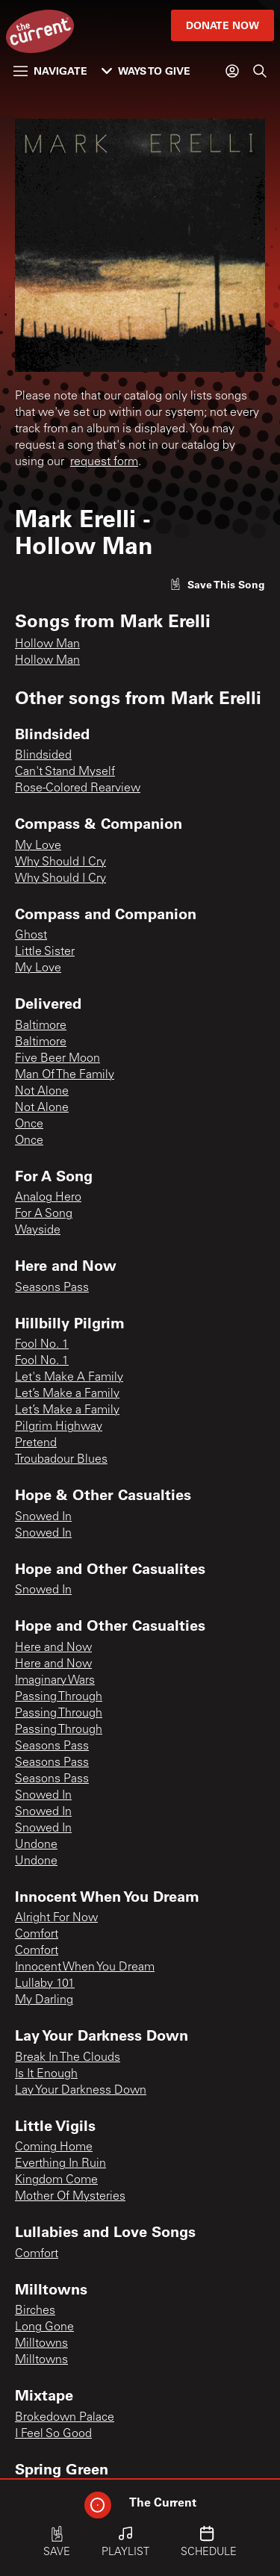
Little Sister (45, 952)
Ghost (31, 936)
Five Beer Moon (57, 1059)
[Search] (260, 71)
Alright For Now (56, 1918)
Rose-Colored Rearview (77, 788)
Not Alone (42, 1092)
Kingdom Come (56, 2180)
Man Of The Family (64, 1075)
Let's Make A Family (69, 1378)
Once (29, 1124)
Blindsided (43, 756)
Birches (35, 2311)
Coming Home (54, 2147)
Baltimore (40, 1026)
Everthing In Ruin (60, 2164)
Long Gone (44, 2327)
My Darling (44, 2000)
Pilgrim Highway (58, 1427)
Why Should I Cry (60, 862)
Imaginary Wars (55, 1681)
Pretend (36, 1443)
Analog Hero (48, 1198)
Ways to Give (146, 70)
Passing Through (58, 1697)
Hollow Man (47, 644)
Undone (36, 1845)
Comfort (36, 1935)
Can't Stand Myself (65, 772)
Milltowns (41, 2344)
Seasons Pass (52, 1288)
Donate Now (222, 25)
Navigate (50, 70)
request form (104, 462)
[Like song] (217, 584)
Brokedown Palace (64, 2418)
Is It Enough (46, 2074)
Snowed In (43, 1517)
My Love (38, 846)
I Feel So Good (53, 2434)
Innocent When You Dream (85, 1967)
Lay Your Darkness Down (80, 2091)
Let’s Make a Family (67, 1394)
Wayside (37, 1230)
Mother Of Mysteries (70, 2197)
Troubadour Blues (61, 1460)
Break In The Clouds (67, 2058)
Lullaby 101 (45, 1984)
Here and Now (53, 1648)
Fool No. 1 (42, 1345)
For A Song (43, 1214)
